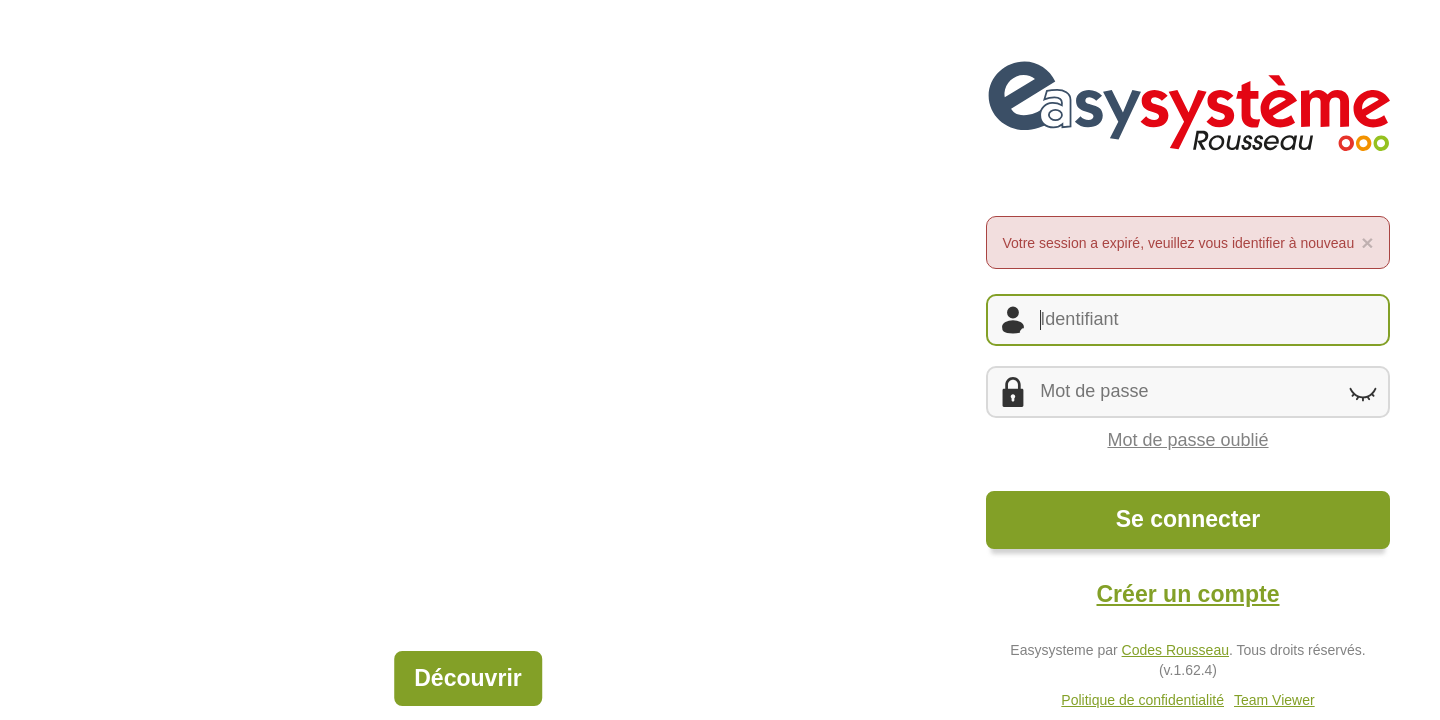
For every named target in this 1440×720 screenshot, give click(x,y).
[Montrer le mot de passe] (1363, 392)
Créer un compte (1187, 594)
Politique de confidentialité (1142, 700)
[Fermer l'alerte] (1367, 242)
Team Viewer (1274, 700)
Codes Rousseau (1175, 650)
